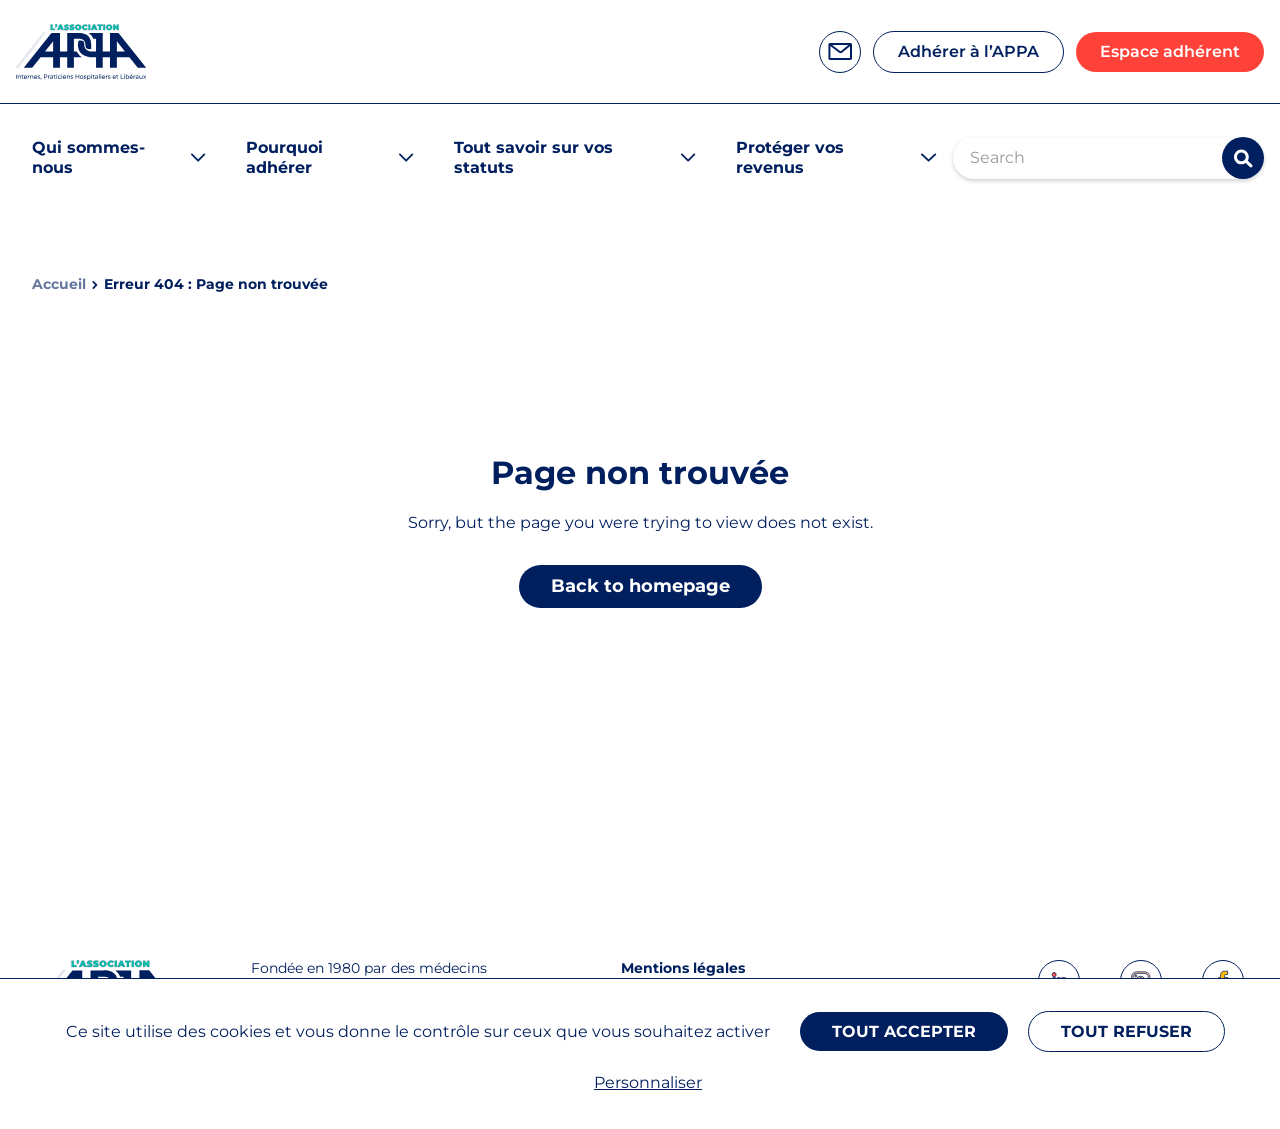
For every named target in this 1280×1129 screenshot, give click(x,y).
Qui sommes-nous (88, 157)
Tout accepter (904, 1031)
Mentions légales (683, 968)
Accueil (59, 284)
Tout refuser (1126, 1031)
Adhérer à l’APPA (968, 51)
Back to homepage (640, 586)
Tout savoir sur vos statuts (533, 157)
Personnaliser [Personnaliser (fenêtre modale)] (648, 1082)
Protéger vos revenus (790, 157)
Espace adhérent (1170, 51)
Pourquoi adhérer (284, 157)
